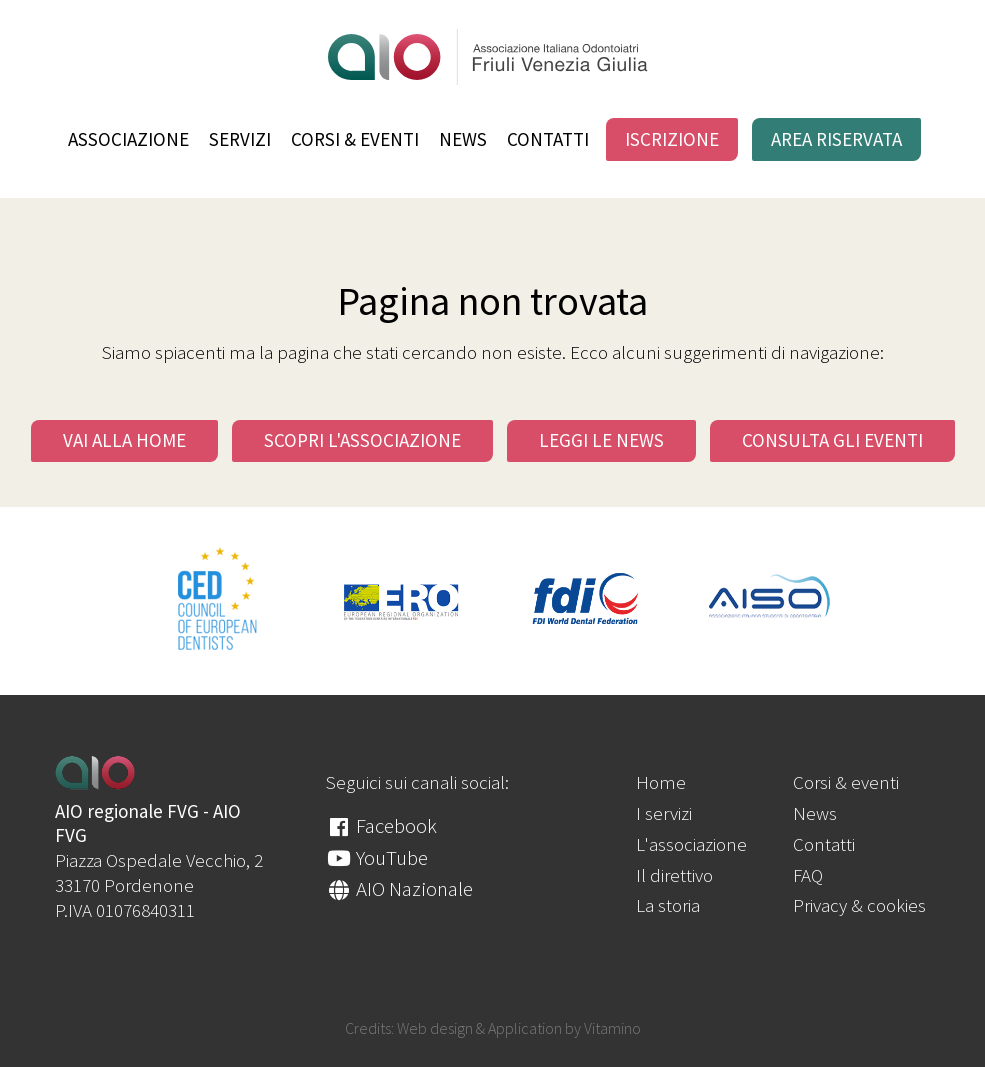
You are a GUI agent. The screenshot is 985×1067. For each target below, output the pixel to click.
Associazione (128, 139)
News (463, 139)
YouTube (377, 857)
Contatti (548, 139)
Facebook (381, 825)
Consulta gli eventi (832, 440)
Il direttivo (674, 875)
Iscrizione (672, 139)
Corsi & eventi (355, 139)
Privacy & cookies (859, 905)
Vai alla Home (124, 440)
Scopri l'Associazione (362, 440)
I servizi (664, 813)
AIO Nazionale (399, 888)
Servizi (240, 139)
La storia (668, 905)
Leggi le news (601, 440)
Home (661, 782)
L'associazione (691, 844)
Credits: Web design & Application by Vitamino (493, 1028)
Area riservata (836, 139)
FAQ (808, 875)
